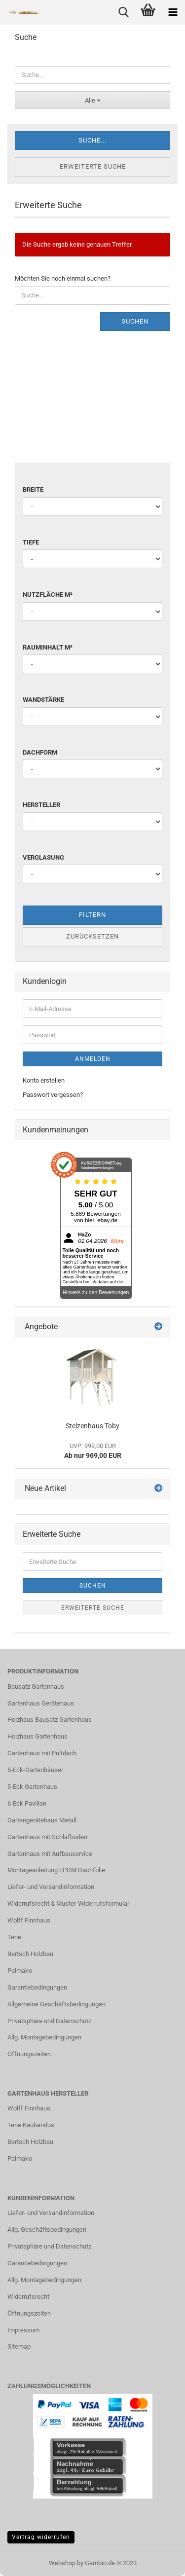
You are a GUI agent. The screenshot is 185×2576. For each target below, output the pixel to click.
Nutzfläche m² (48, 594)
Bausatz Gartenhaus (35, 1686)
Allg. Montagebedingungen (44, 2037)
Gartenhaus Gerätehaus (40, 1703)
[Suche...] (92, 100)
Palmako (19, 1970)
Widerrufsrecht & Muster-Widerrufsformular (68, 1903)
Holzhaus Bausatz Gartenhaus (49, 1719)
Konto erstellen (44, 1080)
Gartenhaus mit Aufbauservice (49, 1853)
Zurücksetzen (92, 936)
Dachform (40, 752)
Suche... (92, 140)
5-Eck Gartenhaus (32, 1786)
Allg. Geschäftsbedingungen (46, 2229)
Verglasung (43, 857)
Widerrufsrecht (28, 2296)
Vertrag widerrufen (41, 2537)
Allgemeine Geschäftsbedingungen (56, 2004)
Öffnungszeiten (29, 2054)
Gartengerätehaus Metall (41, 1820)
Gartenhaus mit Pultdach (41, 1753)
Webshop (62, 2563)
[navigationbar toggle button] (172, 12)
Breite (33, 489)
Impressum (23, 2330)
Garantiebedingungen (37, 1987)
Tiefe (31, 542)
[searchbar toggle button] (123, 12)
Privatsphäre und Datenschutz (49, 2021)
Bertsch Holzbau (30, 1954)
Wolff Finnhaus (28, 1920)
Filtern (92, 914)
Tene (14, 1937)
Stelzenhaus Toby (92, 1426)
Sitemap (19, 2346)
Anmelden (93, 1058)
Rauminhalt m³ (48, 647)
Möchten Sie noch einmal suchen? (63, 278)
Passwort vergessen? (53, 1094)
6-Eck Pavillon (26, 1803)
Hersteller (41, 804)
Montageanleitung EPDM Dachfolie (56, 1870)
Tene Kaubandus (30, 2125)
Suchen (134, 321)
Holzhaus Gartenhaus (37, 1736)
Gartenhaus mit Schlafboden (47, 1837)
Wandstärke (43, 699)
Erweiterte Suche (93, 166)
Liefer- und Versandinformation (50, 1886)
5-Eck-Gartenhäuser (35, 1770)
